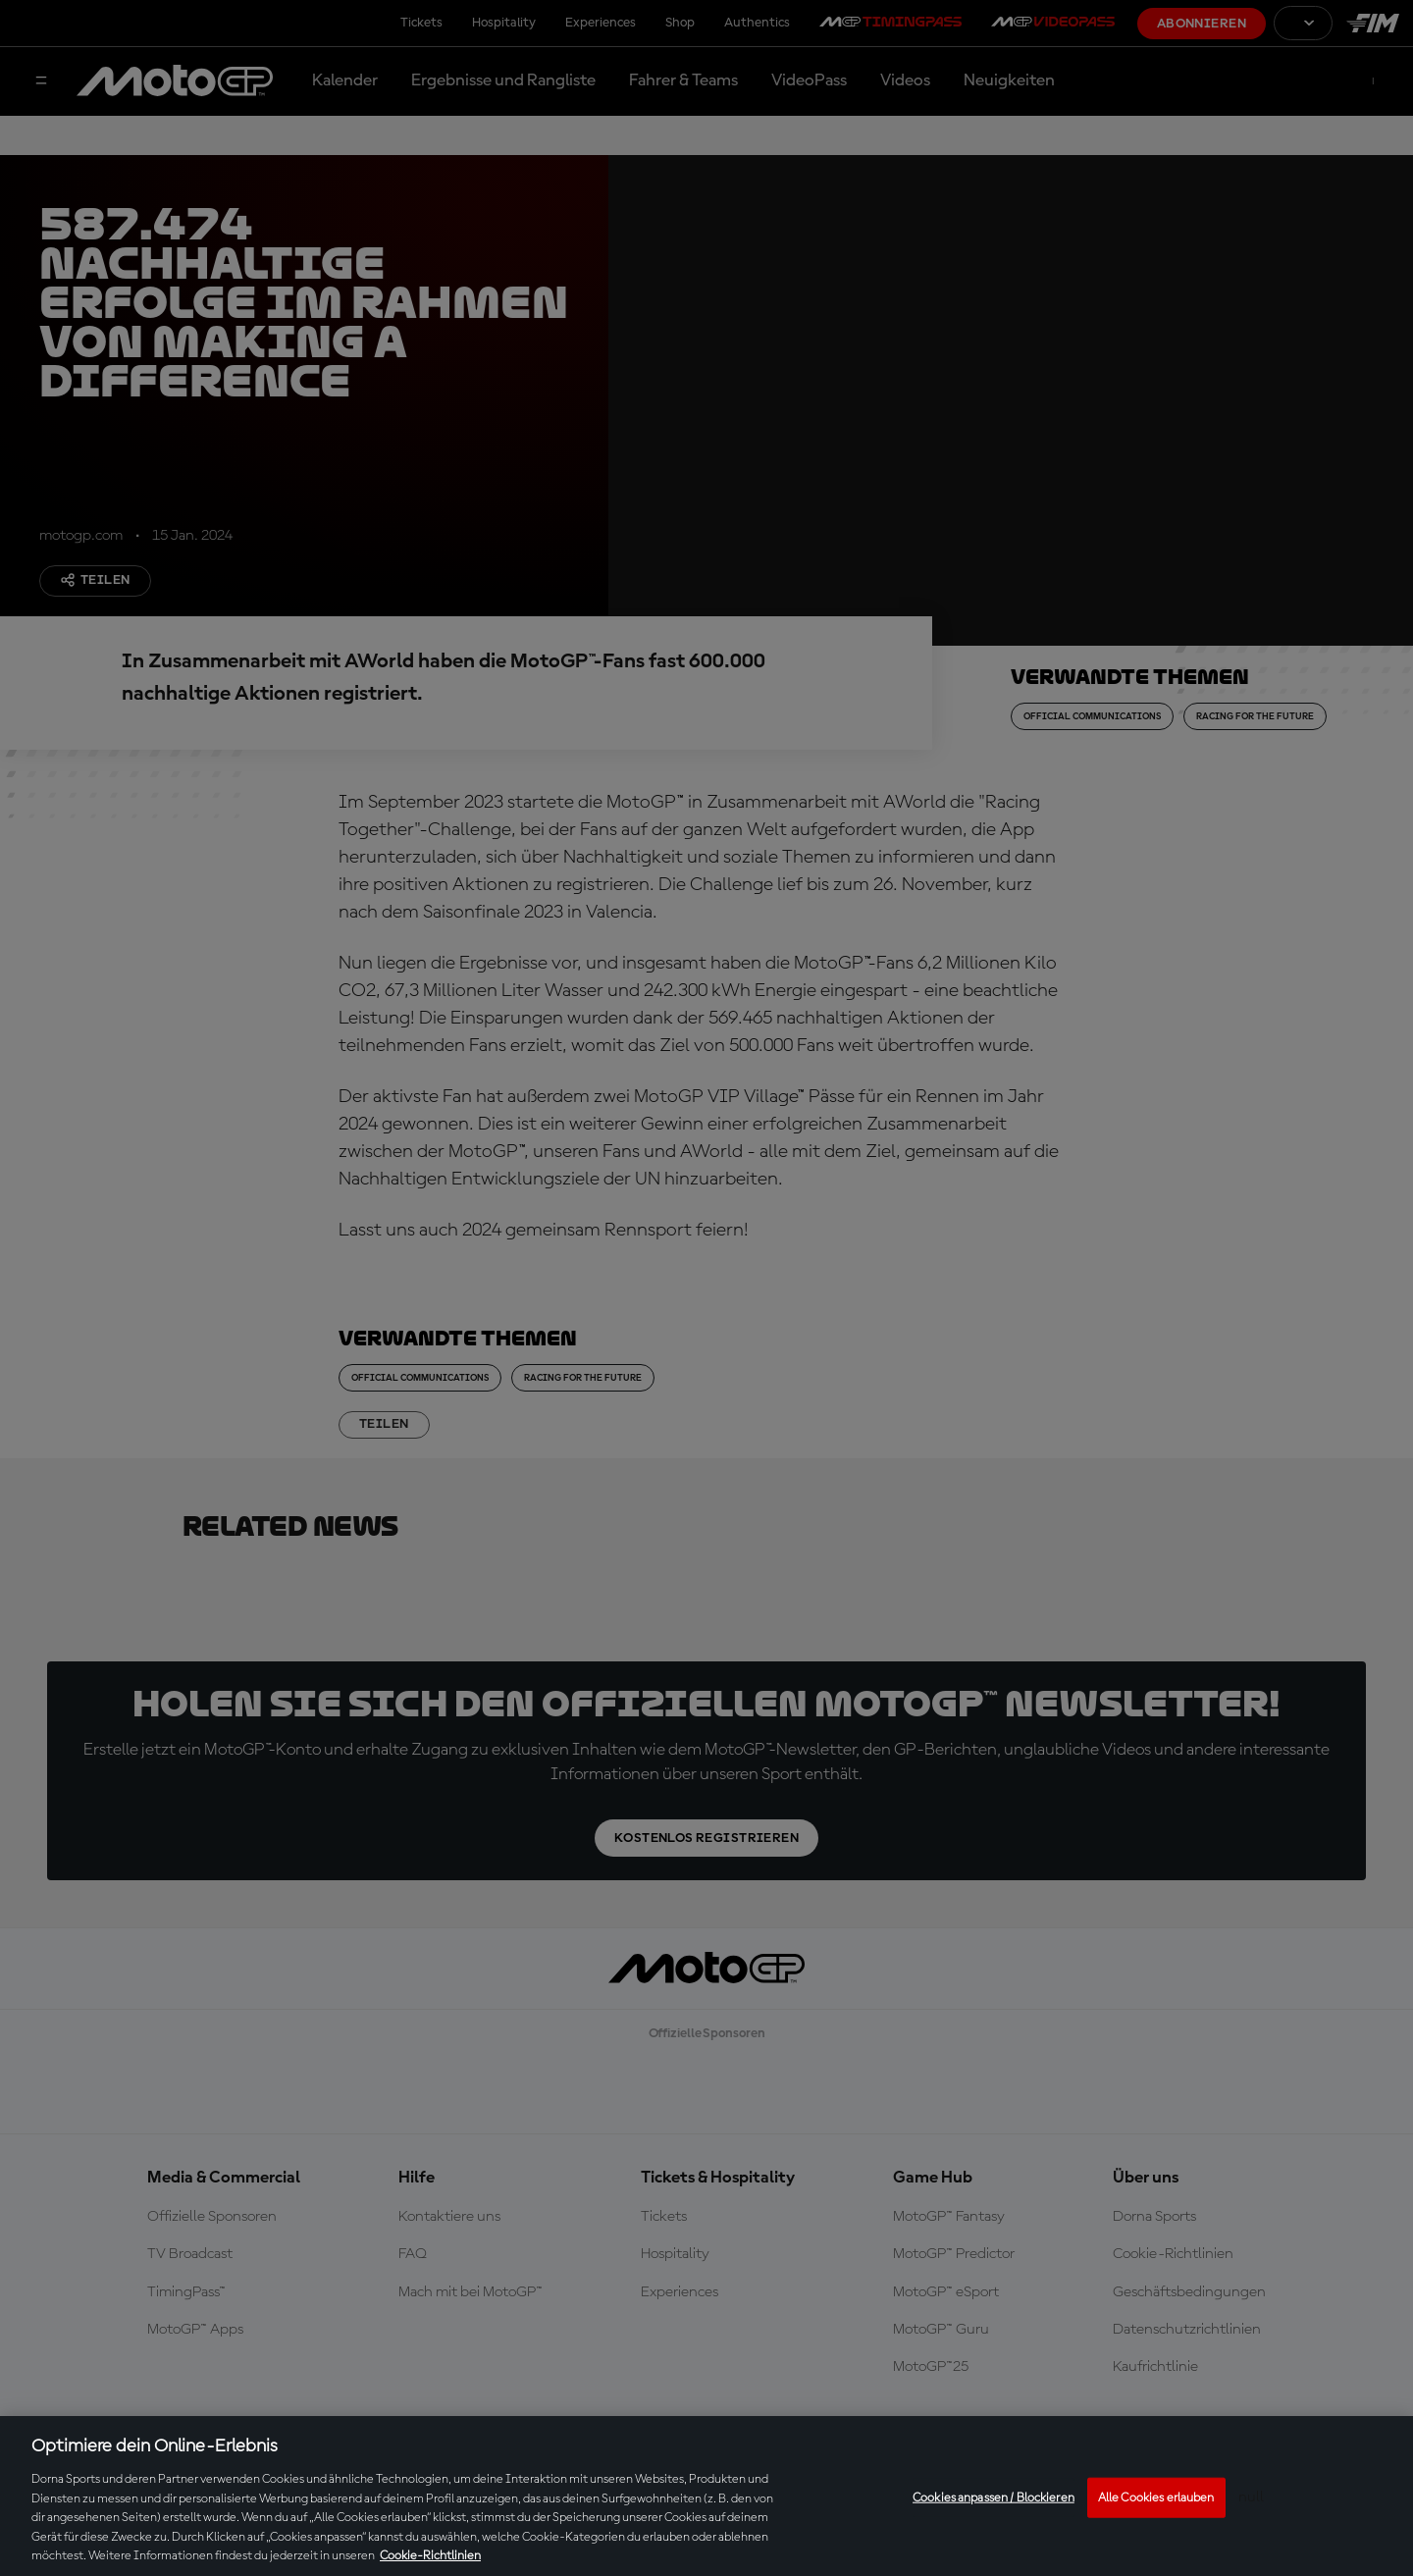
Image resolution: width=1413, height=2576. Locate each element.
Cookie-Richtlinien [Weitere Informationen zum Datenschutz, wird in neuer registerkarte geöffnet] (430, 2556)
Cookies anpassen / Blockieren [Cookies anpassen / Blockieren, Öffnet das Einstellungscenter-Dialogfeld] (993, 2497)
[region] (706, 2496)
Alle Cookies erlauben (1156, 2497)
